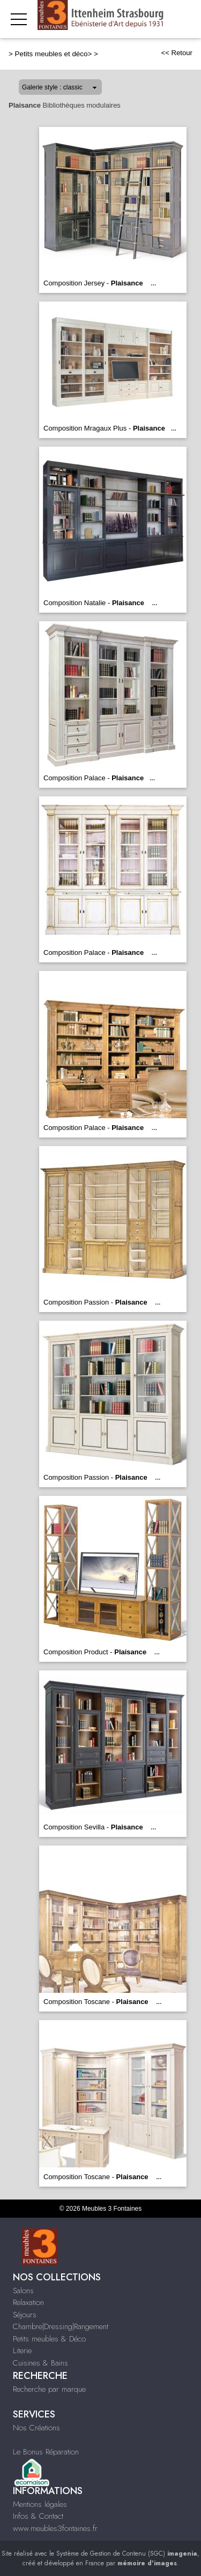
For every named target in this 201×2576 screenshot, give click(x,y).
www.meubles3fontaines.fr (55, 2528)
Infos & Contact (38, 2516)
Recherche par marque (49, 2389)
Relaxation (28, 2302)
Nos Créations (36, 2428)
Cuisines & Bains (40, 2363)
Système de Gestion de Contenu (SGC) (126, 2553)
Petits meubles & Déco (49, 2339)
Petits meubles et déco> (53, 54)
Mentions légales (40, 2504)
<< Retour (176, 53)
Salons (23, 2290)
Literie (22, 2350)
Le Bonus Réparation (46, 2452)
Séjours (24, 2315)
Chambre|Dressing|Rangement (60, 2326)
